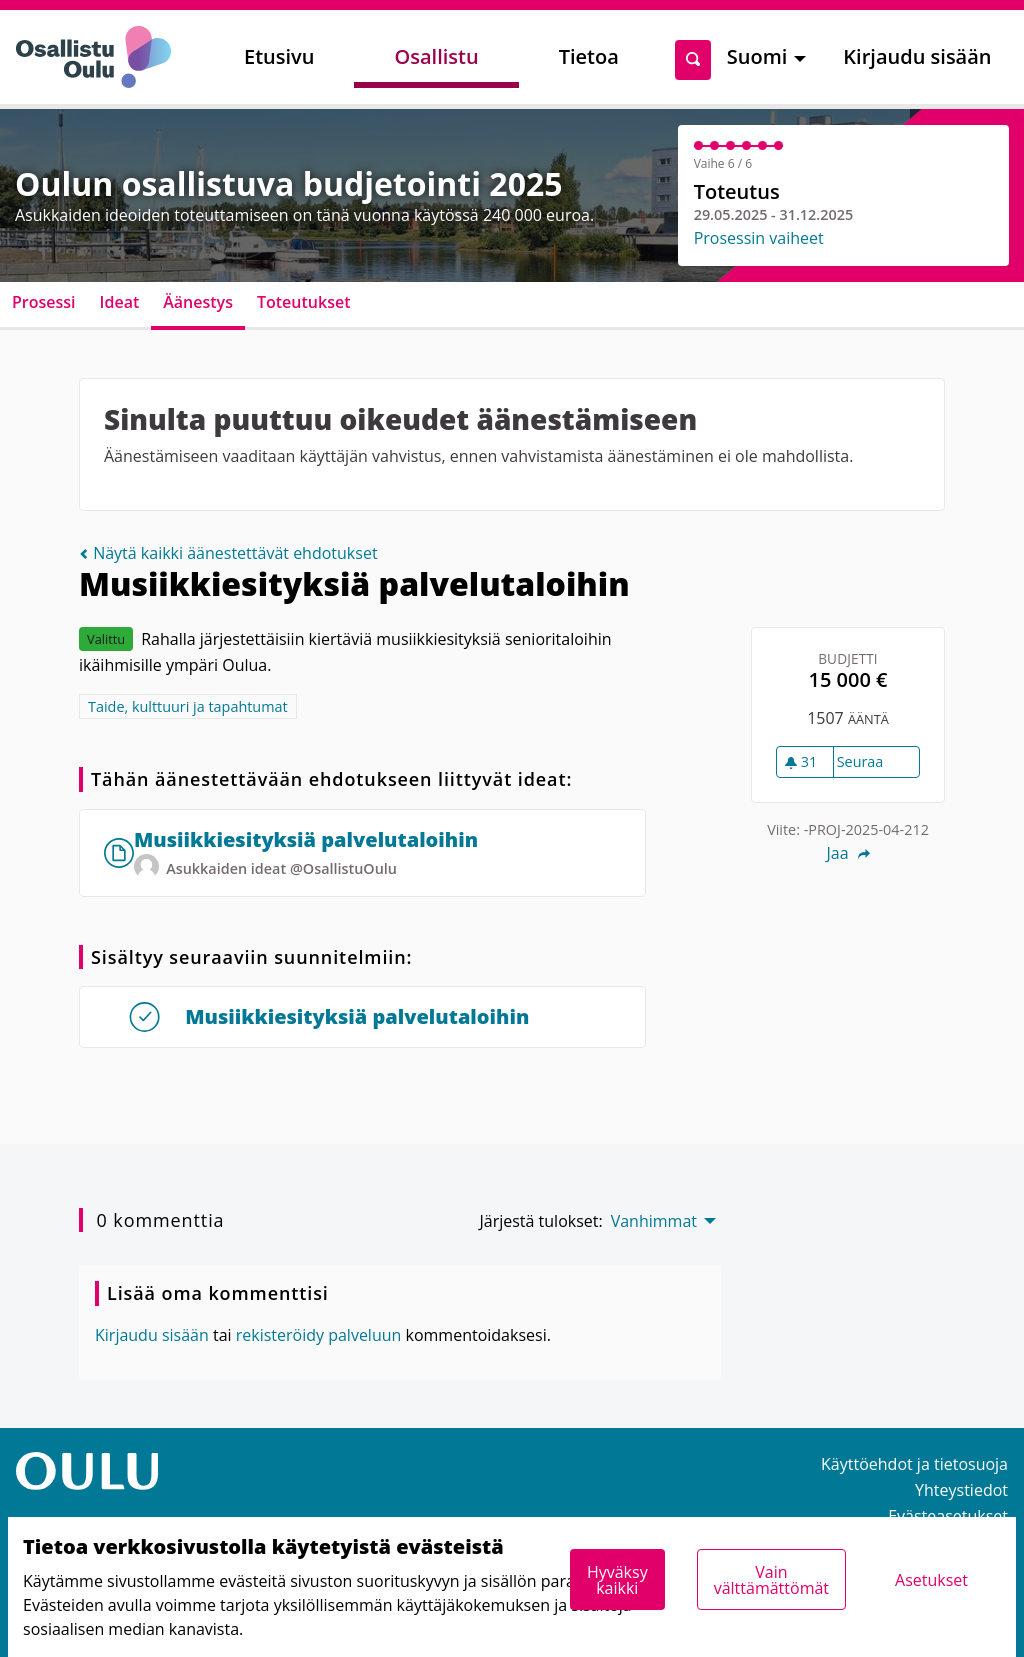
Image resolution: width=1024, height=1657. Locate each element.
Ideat (120, 302)
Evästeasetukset (948, 1516)
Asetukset (931, 1580)
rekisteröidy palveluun (319, 1335)
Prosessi (44, 302)
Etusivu (279, 56)
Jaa (847, 853)
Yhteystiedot (961, 1490)
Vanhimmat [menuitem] (654, 1221)
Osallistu (436, 56)
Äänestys (198, 302)
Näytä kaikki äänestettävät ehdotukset (228, 553)
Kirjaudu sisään (917, 56)
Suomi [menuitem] (757, 56)
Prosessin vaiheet (759, 238)
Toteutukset (304, 302)
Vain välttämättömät (771, 1580)
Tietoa (589, 56)
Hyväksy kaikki (617, 1580)
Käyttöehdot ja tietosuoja (914, 1464)
